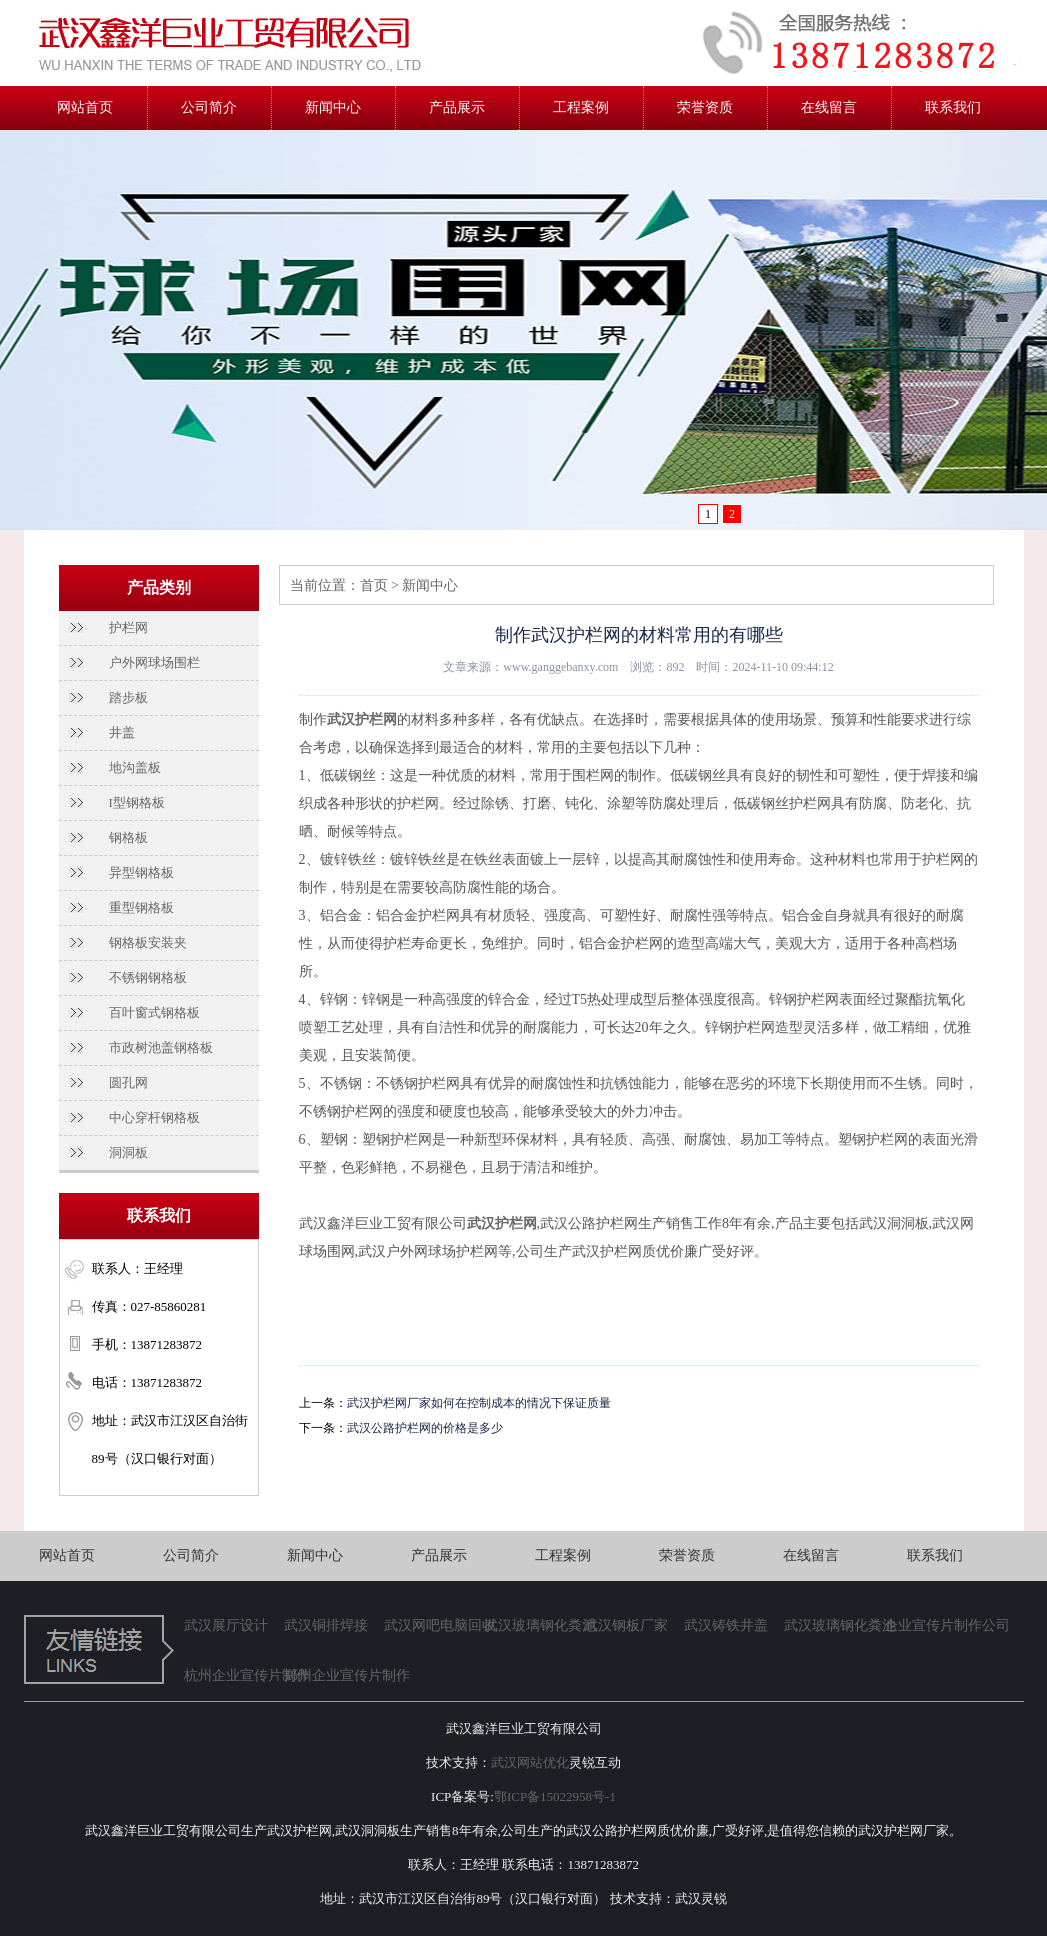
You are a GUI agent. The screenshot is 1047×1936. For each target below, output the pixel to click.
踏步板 (128, 697)
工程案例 (581, 107)
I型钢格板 (137, 802)
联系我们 (953, 107)
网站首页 (85, 107)
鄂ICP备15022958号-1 (555, 1796)
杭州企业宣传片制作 (234, 1675)
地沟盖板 (135, 767)
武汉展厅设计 (226, 1625)
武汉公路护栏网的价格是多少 (425, 1428)
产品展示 (457, 107)
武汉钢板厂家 (626, 1625)
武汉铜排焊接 (326, 1625)
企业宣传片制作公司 (934, 1625)
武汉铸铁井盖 (726, 1625)
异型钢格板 (141, 872)
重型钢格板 (141, 907)
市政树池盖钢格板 (161, 1047)
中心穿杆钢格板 (154, 1117)
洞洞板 (128, 1152)
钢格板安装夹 (148, 942)
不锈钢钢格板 (148, 977)
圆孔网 (128, 1082)
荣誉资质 (705, 107)
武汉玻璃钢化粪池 (534, 1625)
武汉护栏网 (362, 719)
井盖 (122, 732)
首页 (374, 585)
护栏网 (128, 627)
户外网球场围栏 (154, 662)
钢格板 (128, 837)
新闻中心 (333, 107)
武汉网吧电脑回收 (434, 1625)
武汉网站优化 (530, 1762)
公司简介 (209, 107)
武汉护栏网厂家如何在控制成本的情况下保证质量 (479, 1403)
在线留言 (829, 107)
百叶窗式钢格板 (154, 1012)
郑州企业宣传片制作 (334, 1675)
